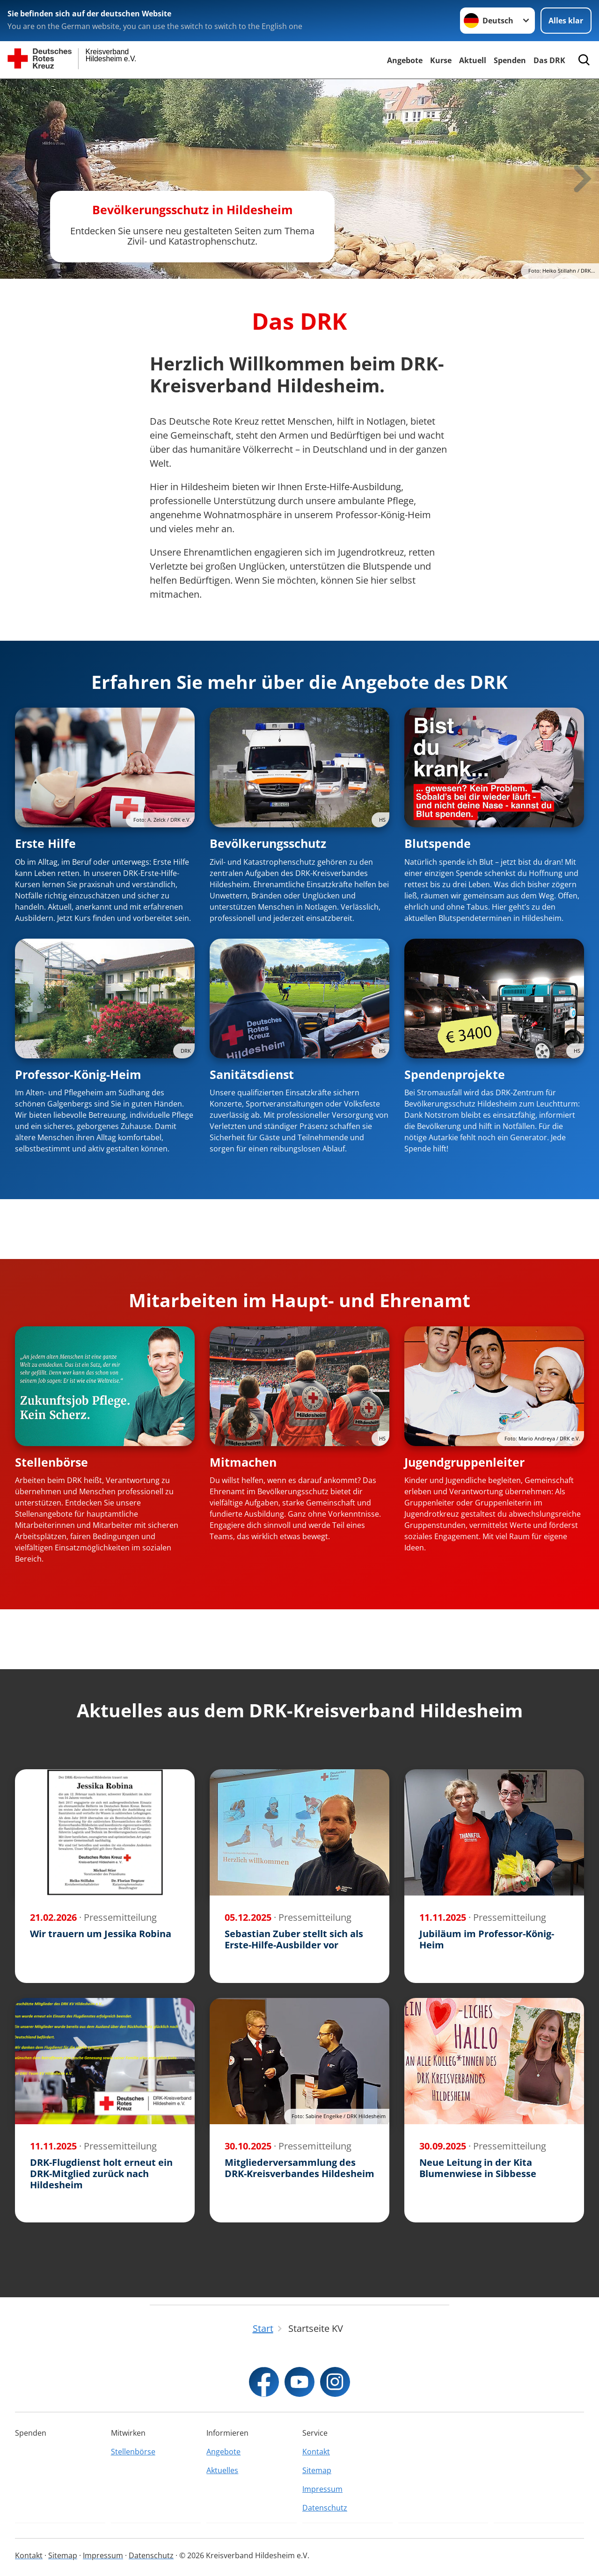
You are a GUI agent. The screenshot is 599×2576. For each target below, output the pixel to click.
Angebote (405, 60)
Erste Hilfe (45, 843)
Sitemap (316, 2470)
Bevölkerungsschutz (268, 843)
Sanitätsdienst (252, 1074)
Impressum (322, 2489)
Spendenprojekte (454, 1074)
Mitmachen (243, 1462)
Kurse (441, 60)
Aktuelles (222, 2470)
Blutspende (437, 843)
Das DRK (549, 60)
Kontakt (316, 2451)
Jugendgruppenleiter (464, 1462)
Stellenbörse (51, 1462)
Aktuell (472, 60)
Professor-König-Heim (78, 1074)
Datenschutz (324, 2508)
